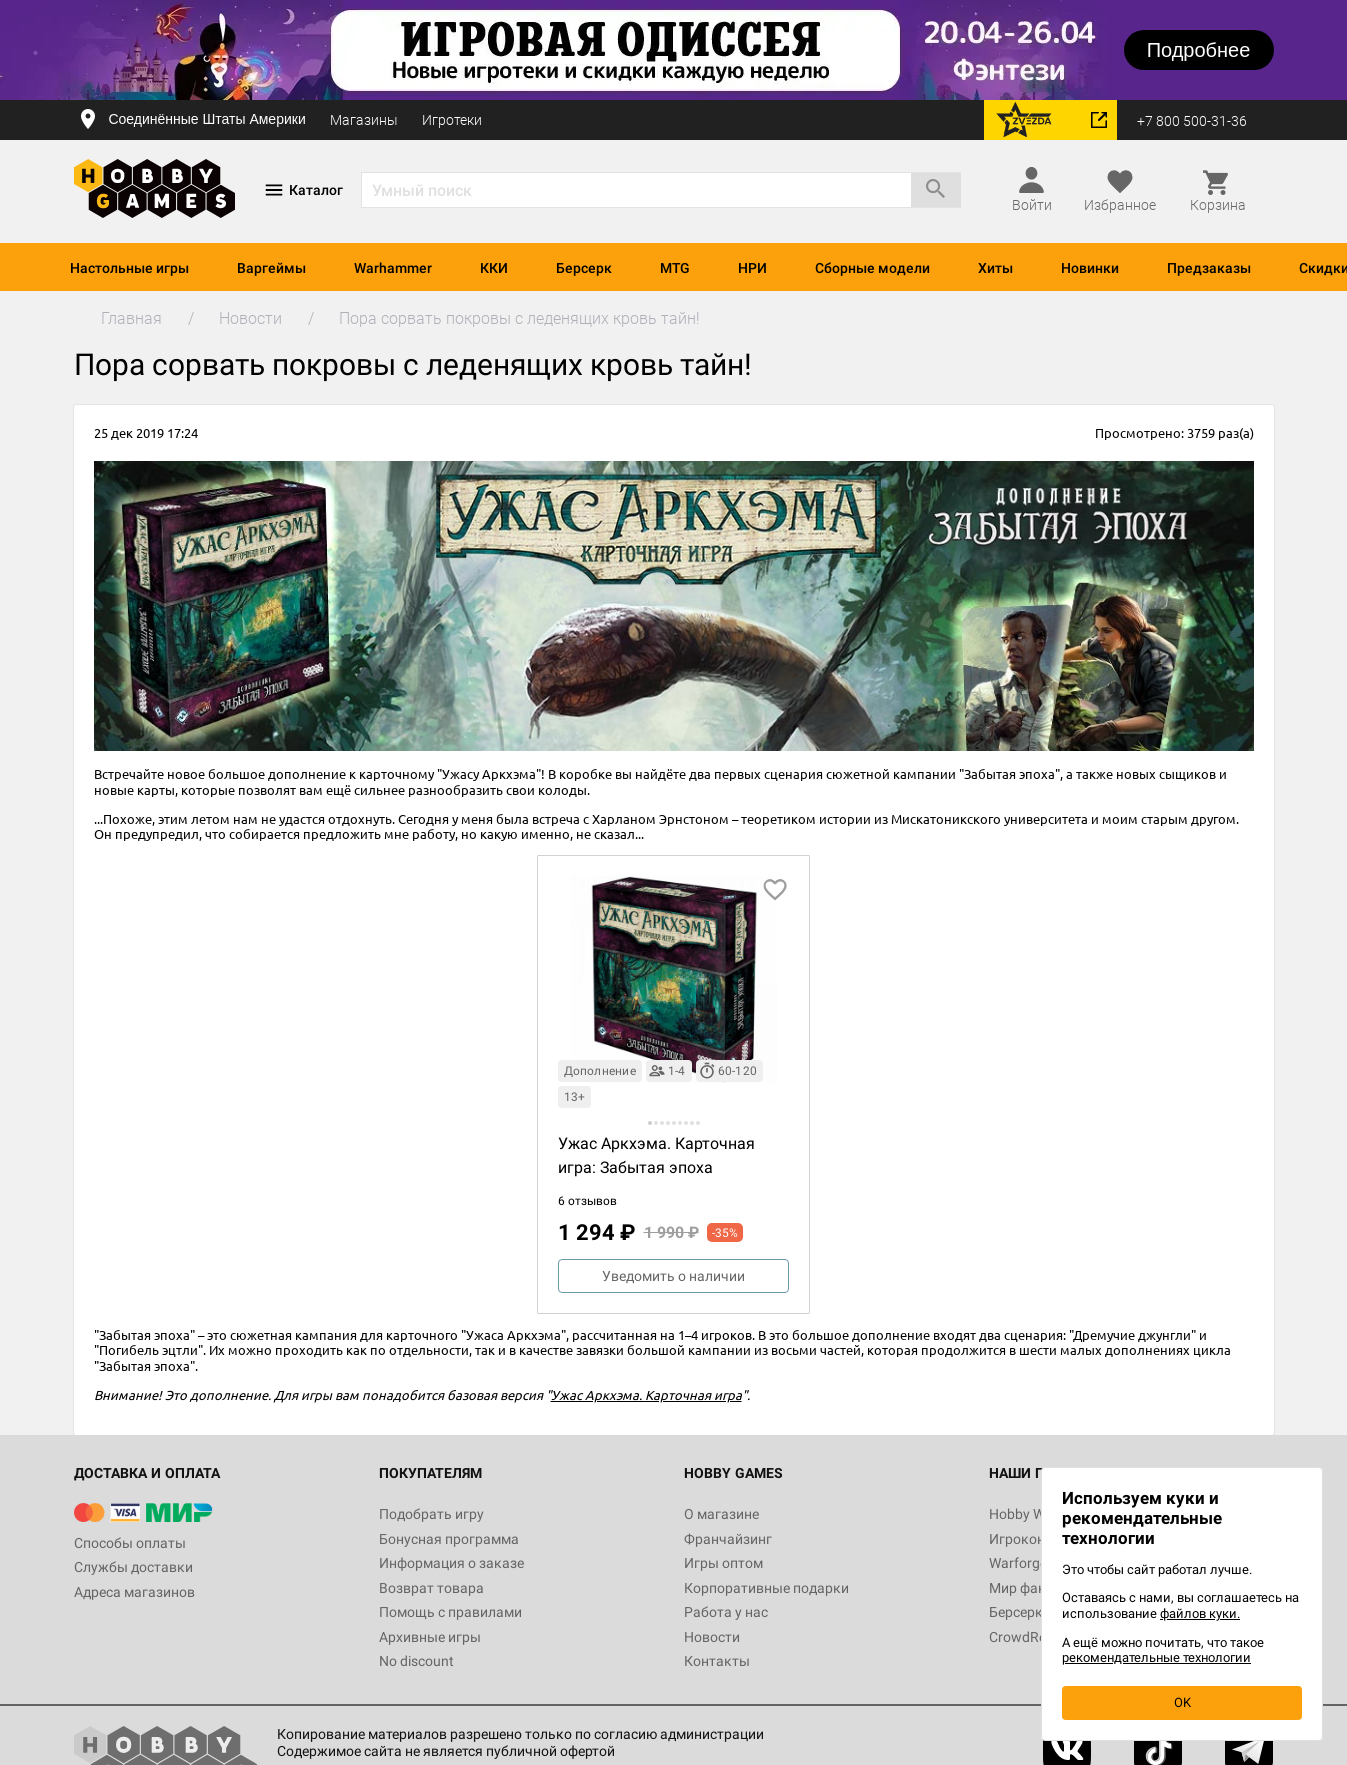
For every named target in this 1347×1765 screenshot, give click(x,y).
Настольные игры (129, 268)
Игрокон (1017, 1539)
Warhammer (393, 268)
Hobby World (1029, 1514)
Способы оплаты (130, 1543)
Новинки (1090, 268)
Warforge (1018, 1563)
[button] (650, 1123)
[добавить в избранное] (775, 890)
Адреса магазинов (134, 1592)
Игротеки (452, 120)
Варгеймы (271, 268)
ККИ (494, 268)
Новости (712, 1637)
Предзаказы (1209, 268)
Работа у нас (726, 1612)
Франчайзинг (728, 1539)
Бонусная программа (449, 1539)
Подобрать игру (431, 1514)
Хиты (995, 268)
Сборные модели (872, 268)
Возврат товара (431, 1588)
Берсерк (584, 268)
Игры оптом (723, 1563)
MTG (675, 268)
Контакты (717, 1661)
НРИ (752, 268)
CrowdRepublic (1036, 1637)
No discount (416, 1661)
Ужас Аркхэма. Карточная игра (646, 1394)
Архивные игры (430, 1637)
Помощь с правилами (450, 1612)
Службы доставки (133, 1567)
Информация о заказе (451, 1563)
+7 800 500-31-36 (1192, 121)
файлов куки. (1200, 1613)
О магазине (721, 1514)
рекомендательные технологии (1156, 1657)
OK (1182, 1702)
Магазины (364, 120)
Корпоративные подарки (766, 1588)
